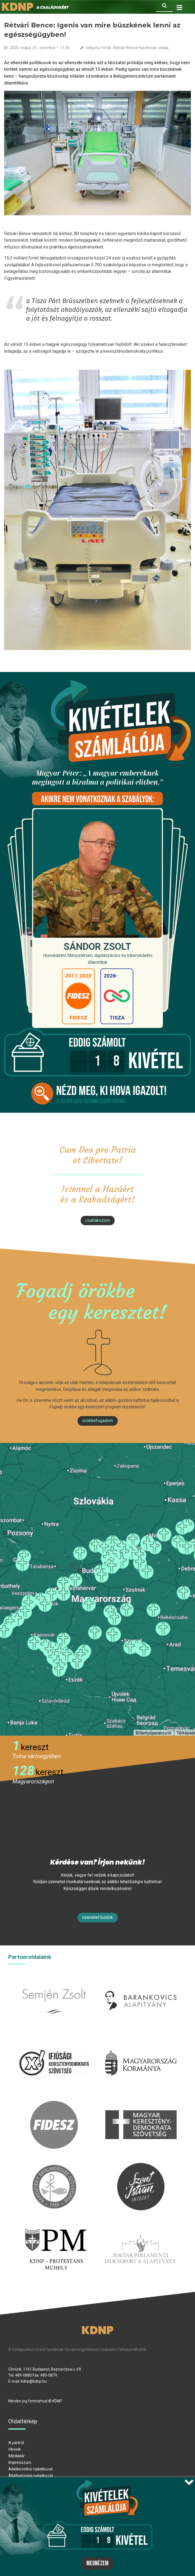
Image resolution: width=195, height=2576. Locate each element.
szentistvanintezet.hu (141, 2166)
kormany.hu (140, 2042)
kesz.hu (54, 2166)
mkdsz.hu (141, 2104)
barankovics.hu (141, 1980)
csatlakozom (97, 1220)
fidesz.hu (54, 2104)
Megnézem (97, 2563)
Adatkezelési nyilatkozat (30, 2469)
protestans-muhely (54, 2227)
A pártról (16, 2442)
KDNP (97, 2330)
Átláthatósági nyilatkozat (30, 2475)
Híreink (14, 2449)
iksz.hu (54, 2042)
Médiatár (16, 2455)
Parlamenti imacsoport (140, 2227)
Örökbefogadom (97, 1420)
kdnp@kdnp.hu (34, 2381)
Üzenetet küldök (97, 1917)
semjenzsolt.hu (54, 1980)
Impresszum (19, 2462)
